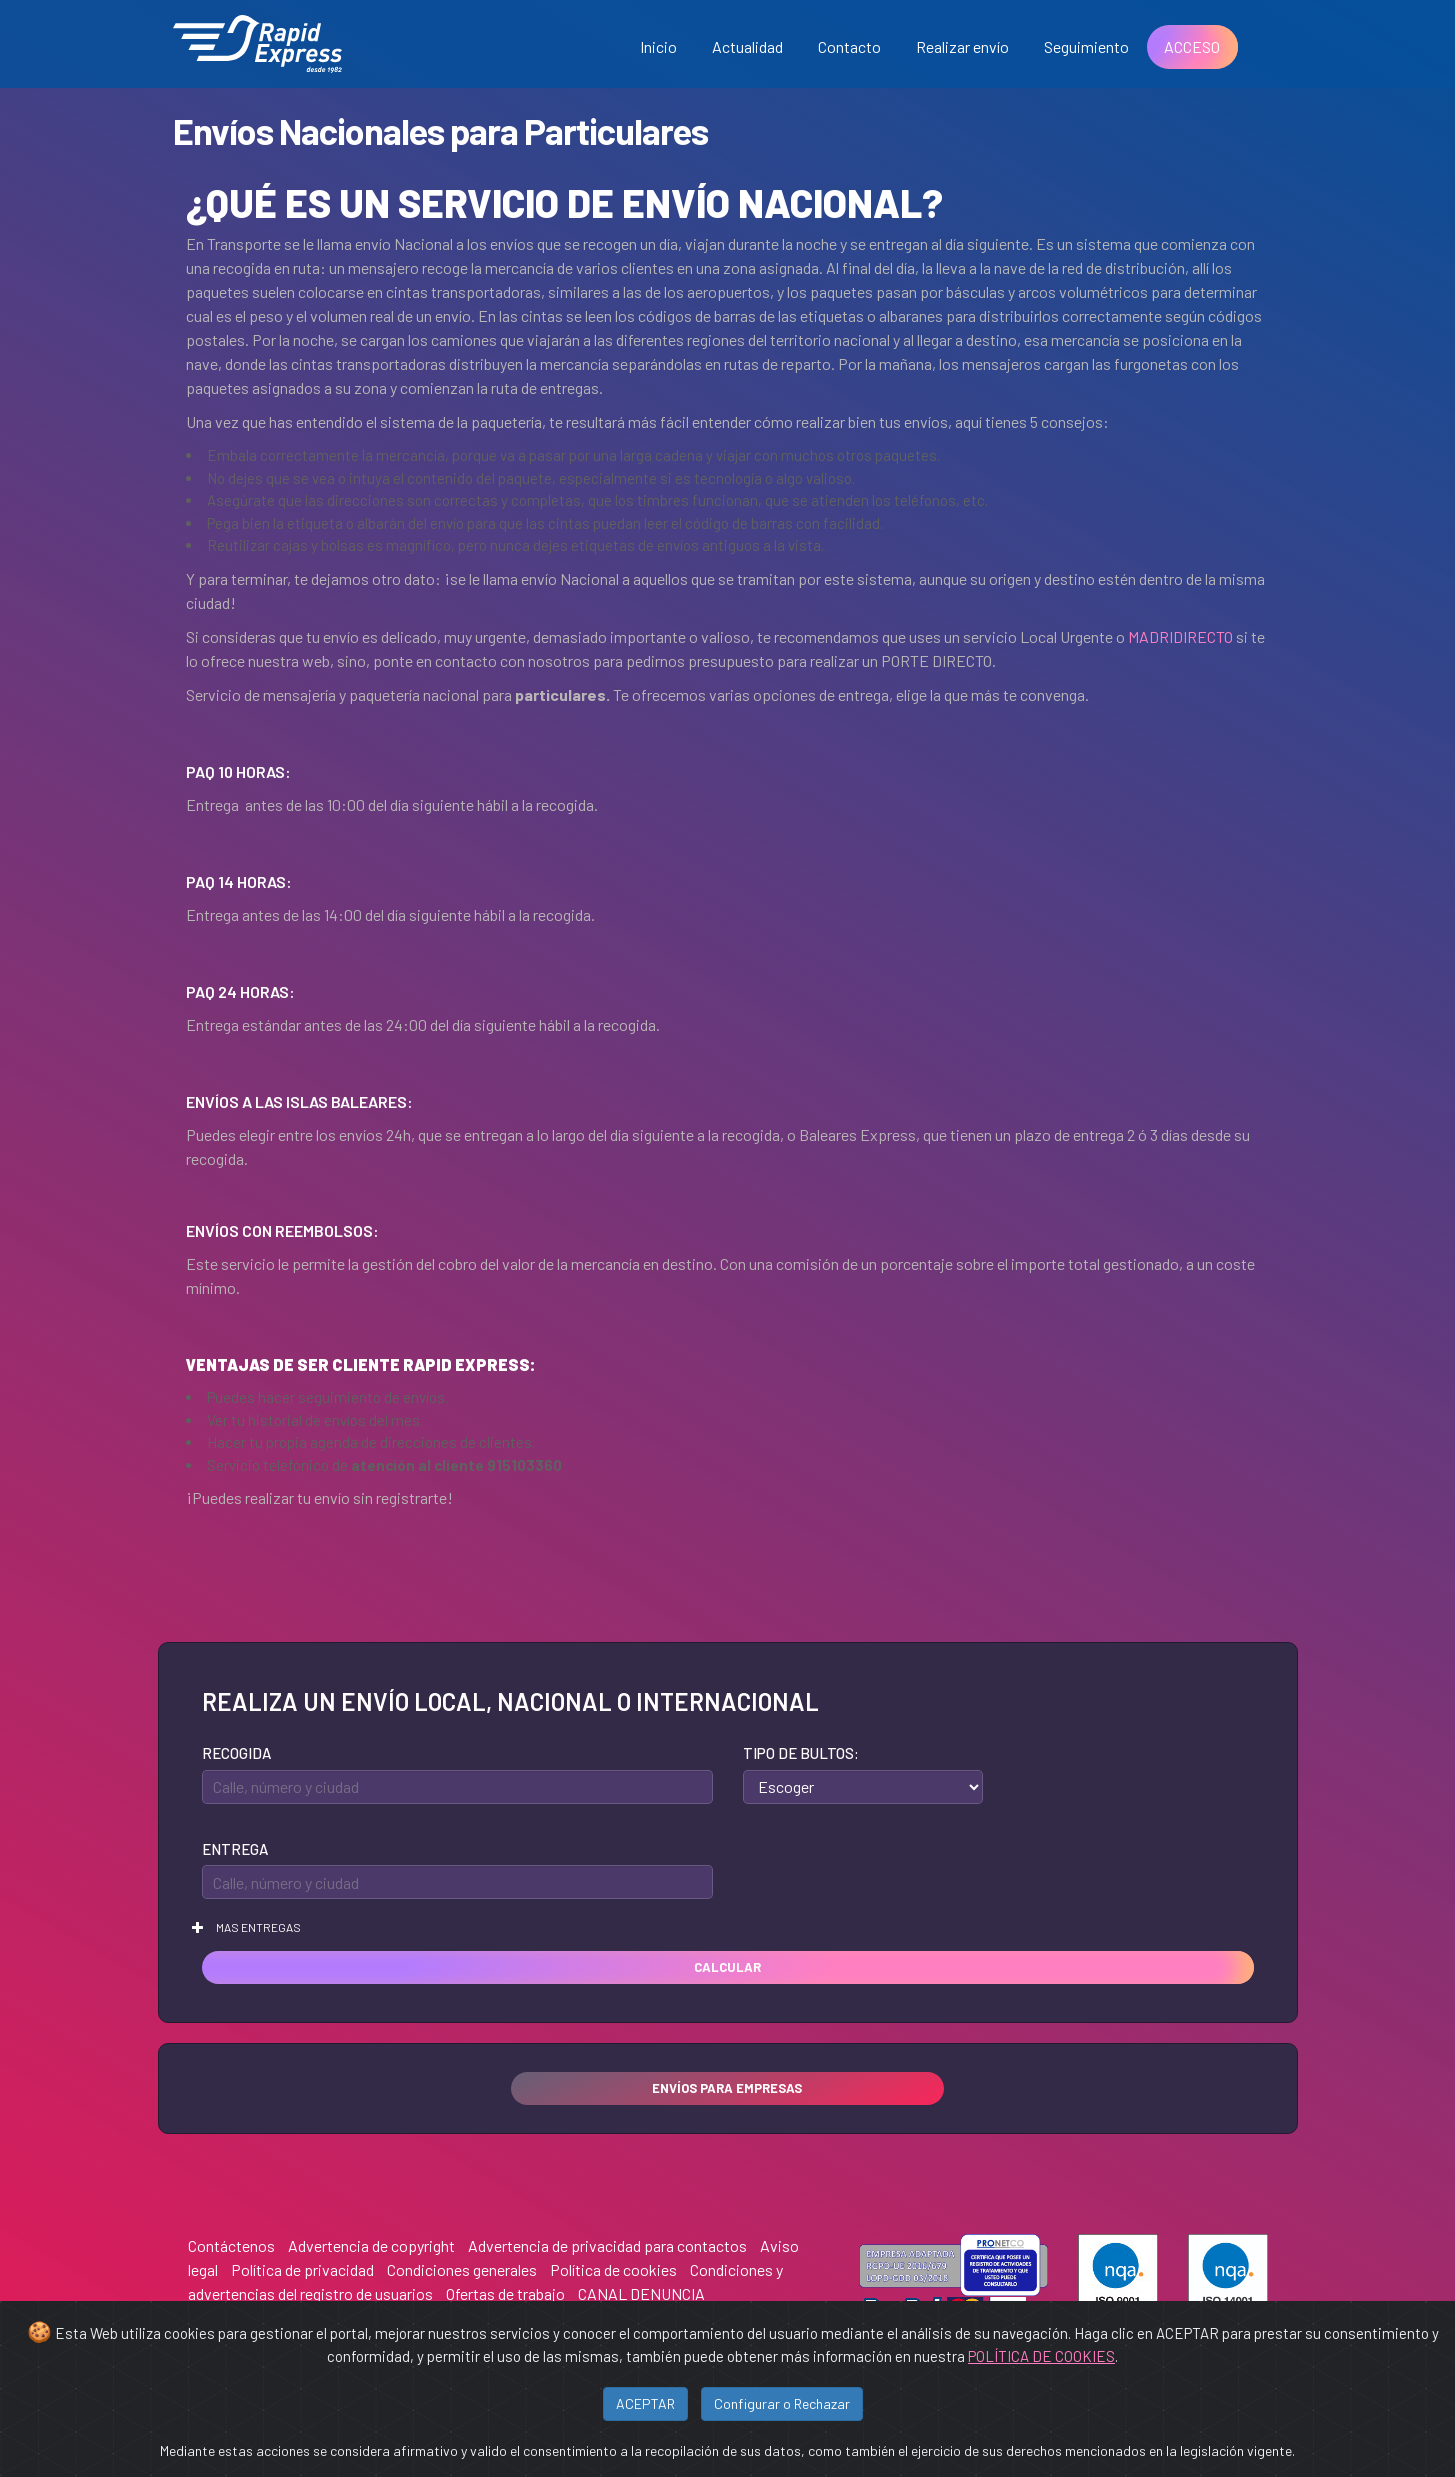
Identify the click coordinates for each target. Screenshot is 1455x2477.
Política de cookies (613, 2269)
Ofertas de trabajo (505, 2293)
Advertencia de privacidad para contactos (607, 2245)
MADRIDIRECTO (1180, 636)
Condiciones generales (462, 2269)
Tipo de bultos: (801, 1753)
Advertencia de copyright (371, 2245)
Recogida (236, 1753)
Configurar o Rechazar (782, 2403)
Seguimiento (1086, 46)
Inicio (658, 46)
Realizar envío (962, 46)
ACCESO (1192, 46)
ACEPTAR (645, 2403)
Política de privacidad (302, 2269)
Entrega (235, 1849)
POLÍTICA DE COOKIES (1041, 2356)
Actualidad (747, 46)
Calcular (727, 1967)
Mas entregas (246, 1927)
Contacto (849, 46)
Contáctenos (231, 2245)
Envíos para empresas (727, 2088)
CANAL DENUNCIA (641, 2293)
